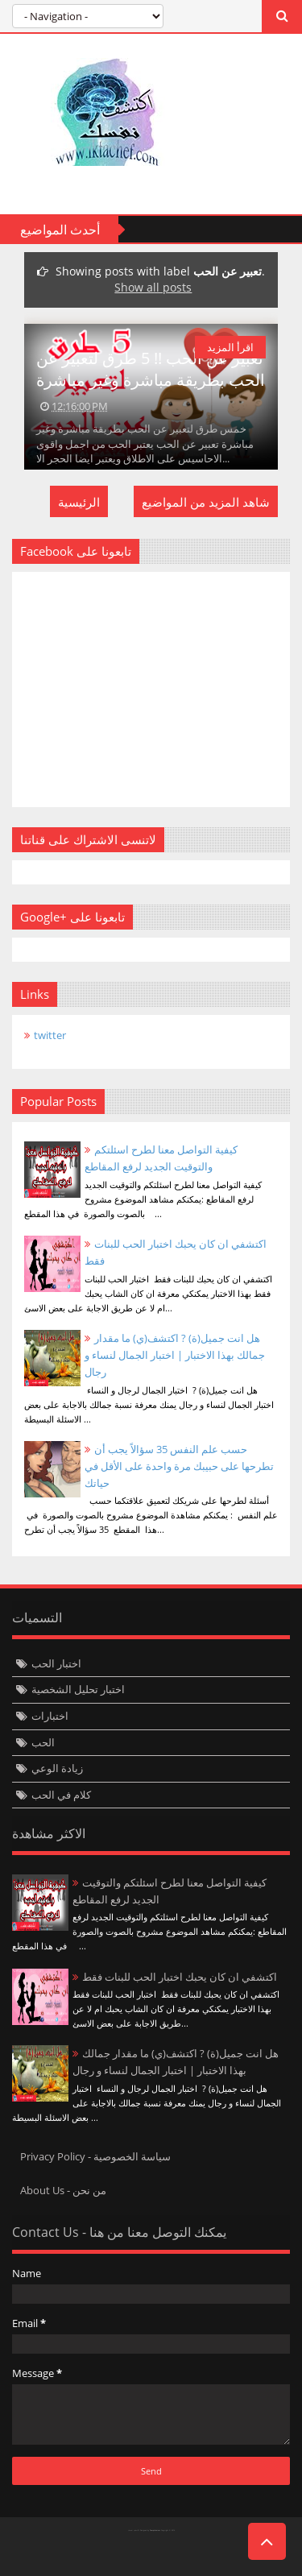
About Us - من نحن (63, 2190)
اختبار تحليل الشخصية (78, 1689)
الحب (43, 1742)
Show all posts (153, 287)
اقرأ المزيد (230, 347)
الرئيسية (79, 502)
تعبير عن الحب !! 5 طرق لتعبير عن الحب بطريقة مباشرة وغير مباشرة (150, 369)
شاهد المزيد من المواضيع (206, 502)
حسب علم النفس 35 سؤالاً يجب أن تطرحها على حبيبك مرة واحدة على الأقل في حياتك (179, 1466)
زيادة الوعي (57, 1768)
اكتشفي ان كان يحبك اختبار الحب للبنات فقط (179, 1976)
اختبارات (49, 1715)
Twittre (32, 2556)
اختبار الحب (56, 1663)
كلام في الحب (61, 1794)
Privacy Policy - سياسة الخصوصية (95, 2156)
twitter (50, 1035)
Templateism (155, 2530)
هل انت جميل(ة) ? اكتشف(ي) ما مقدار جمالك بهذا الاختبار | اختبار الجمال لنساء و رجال (175, 1355)
